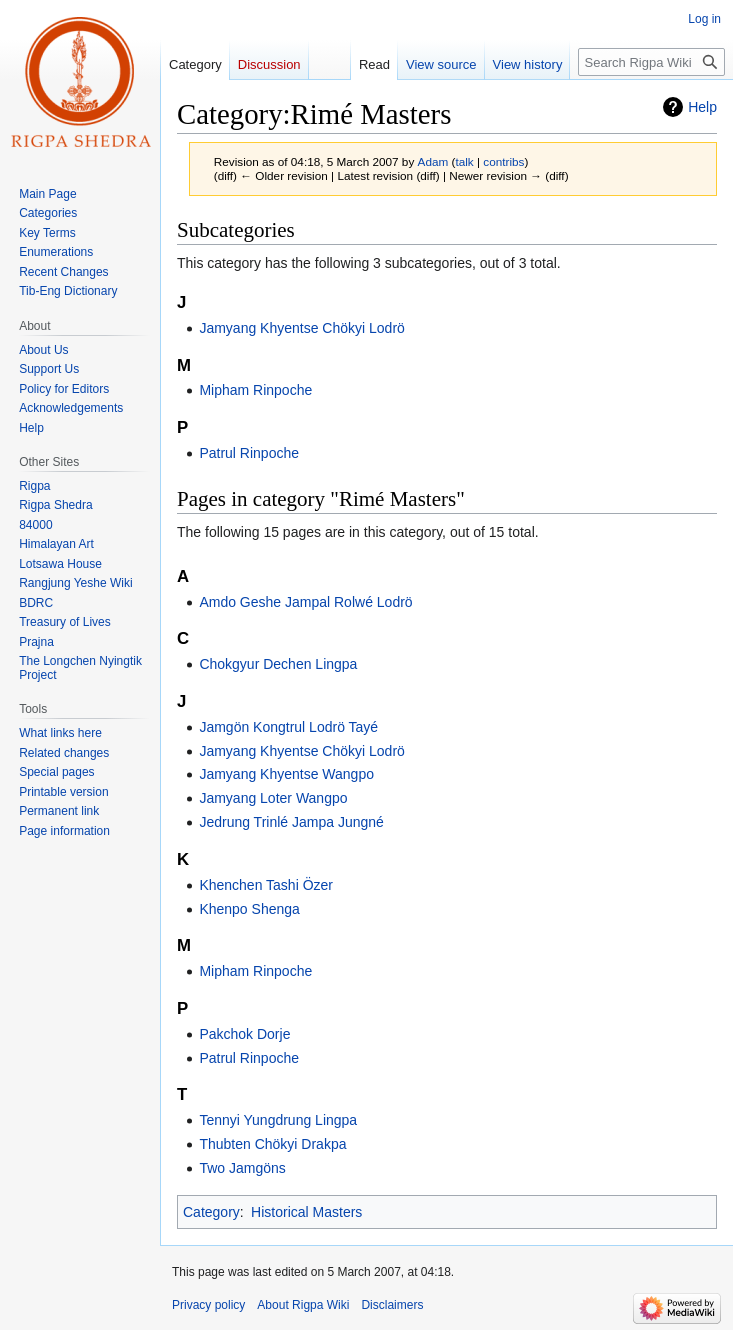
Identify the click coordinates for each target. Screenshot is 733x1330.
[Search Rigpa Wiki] (651, 62)
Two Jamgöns (242, 1168)
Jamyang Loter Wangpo (273, 798)
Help (702, 107)
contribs (503, 161)
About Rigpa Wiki (303, 1305)
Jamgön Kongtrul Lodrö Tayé (288, 727)
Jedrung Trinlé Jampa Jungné (291, 822)
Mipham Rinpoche (255, 390)
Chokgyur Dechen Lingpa (278, 664)
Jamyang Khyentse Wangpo (286, 774)
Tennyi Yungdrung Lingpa (278, 1120)
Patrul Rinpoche (249, 453)
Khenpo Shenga (249, 909)
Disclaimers (392, 1305)
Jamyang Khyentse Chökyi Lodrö (301, 328)
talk (464, 161)
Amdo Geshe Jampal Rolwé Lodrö (305, 602)
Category (211, 1212)
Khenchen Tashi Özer (266, 885)
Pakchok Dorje (244, 1034)
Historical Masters (306, 1212)
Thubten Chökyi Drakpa (272, 1144)
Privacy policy (208, 1305)
